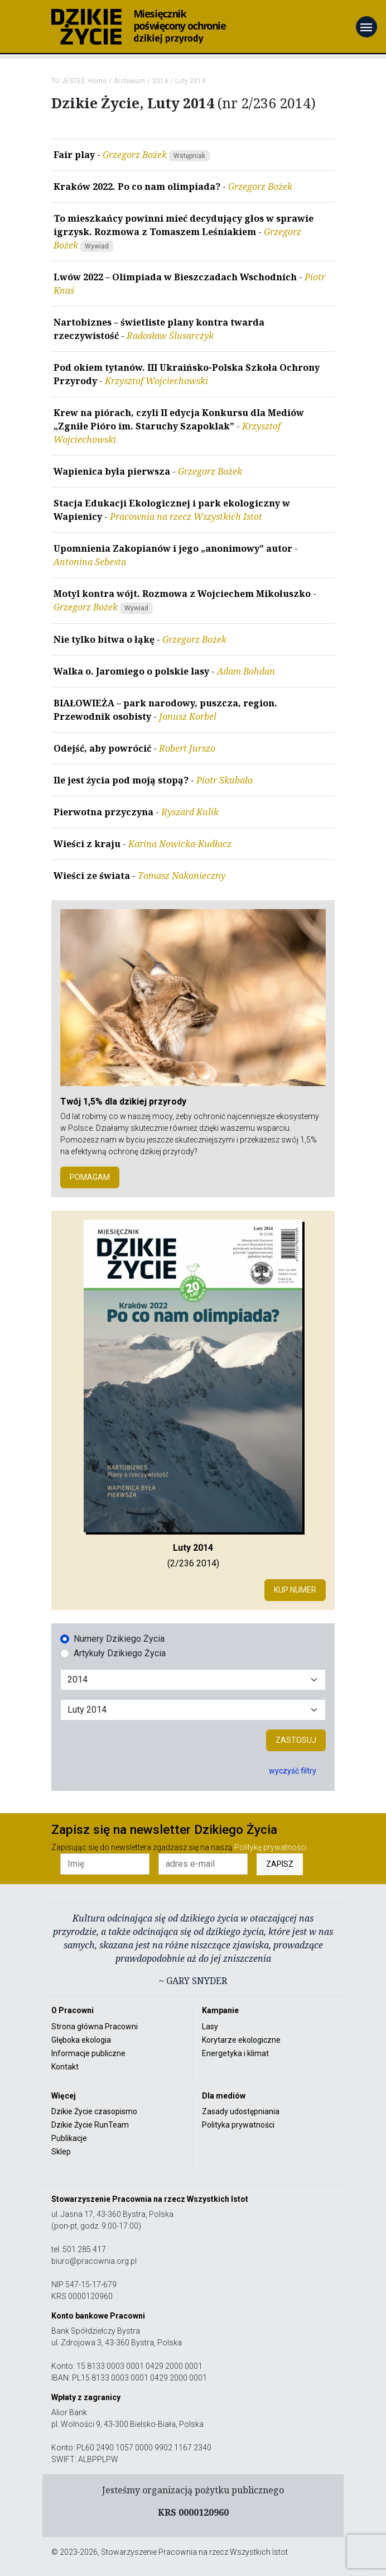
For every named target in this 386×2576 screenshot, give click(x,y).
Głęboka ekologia (81, 2039)
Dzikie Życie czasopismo (94, 2111)
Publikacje (69, 2138)
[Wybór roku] (193, 1679)
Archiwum (129, 81)
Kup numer (295, 1589)
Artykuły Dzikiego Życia (120, 1653)
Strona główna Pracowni (94, 2026)
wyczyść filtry (292, 1770)
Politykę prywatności (270, 1847)
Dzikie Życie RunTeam (90, 2124)
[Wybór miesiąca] (193, 1709)
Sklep (61, 2151)
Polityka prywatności (238, 2124)
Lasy (210, 2026)
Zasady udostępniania (240, 2111)
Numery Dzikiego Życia (119, 1638)
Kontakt (65, 2066)
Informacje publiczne (88, 2053)
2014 (160, 81)
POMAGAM (90, 1177)
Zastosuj (296, 1740)
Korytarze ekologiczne (241, 2039)
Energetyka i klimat (235, 2053)
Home (97, 81)
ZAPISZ (279, 1864)
